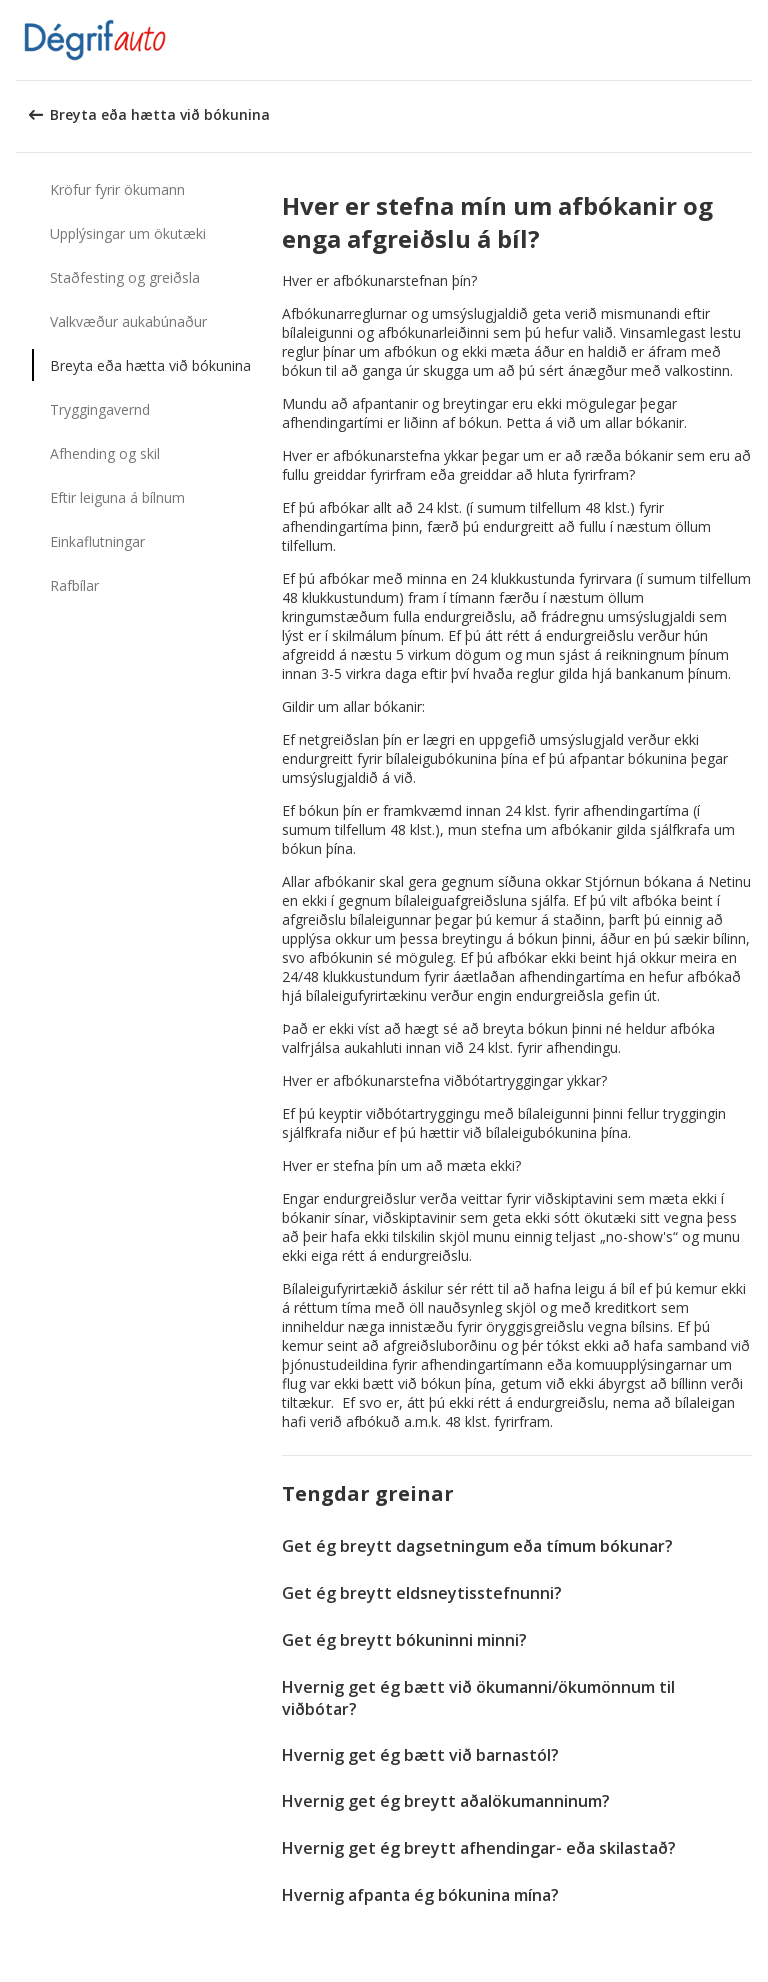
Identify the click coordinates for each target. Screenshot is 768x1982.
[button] (746, 40)
